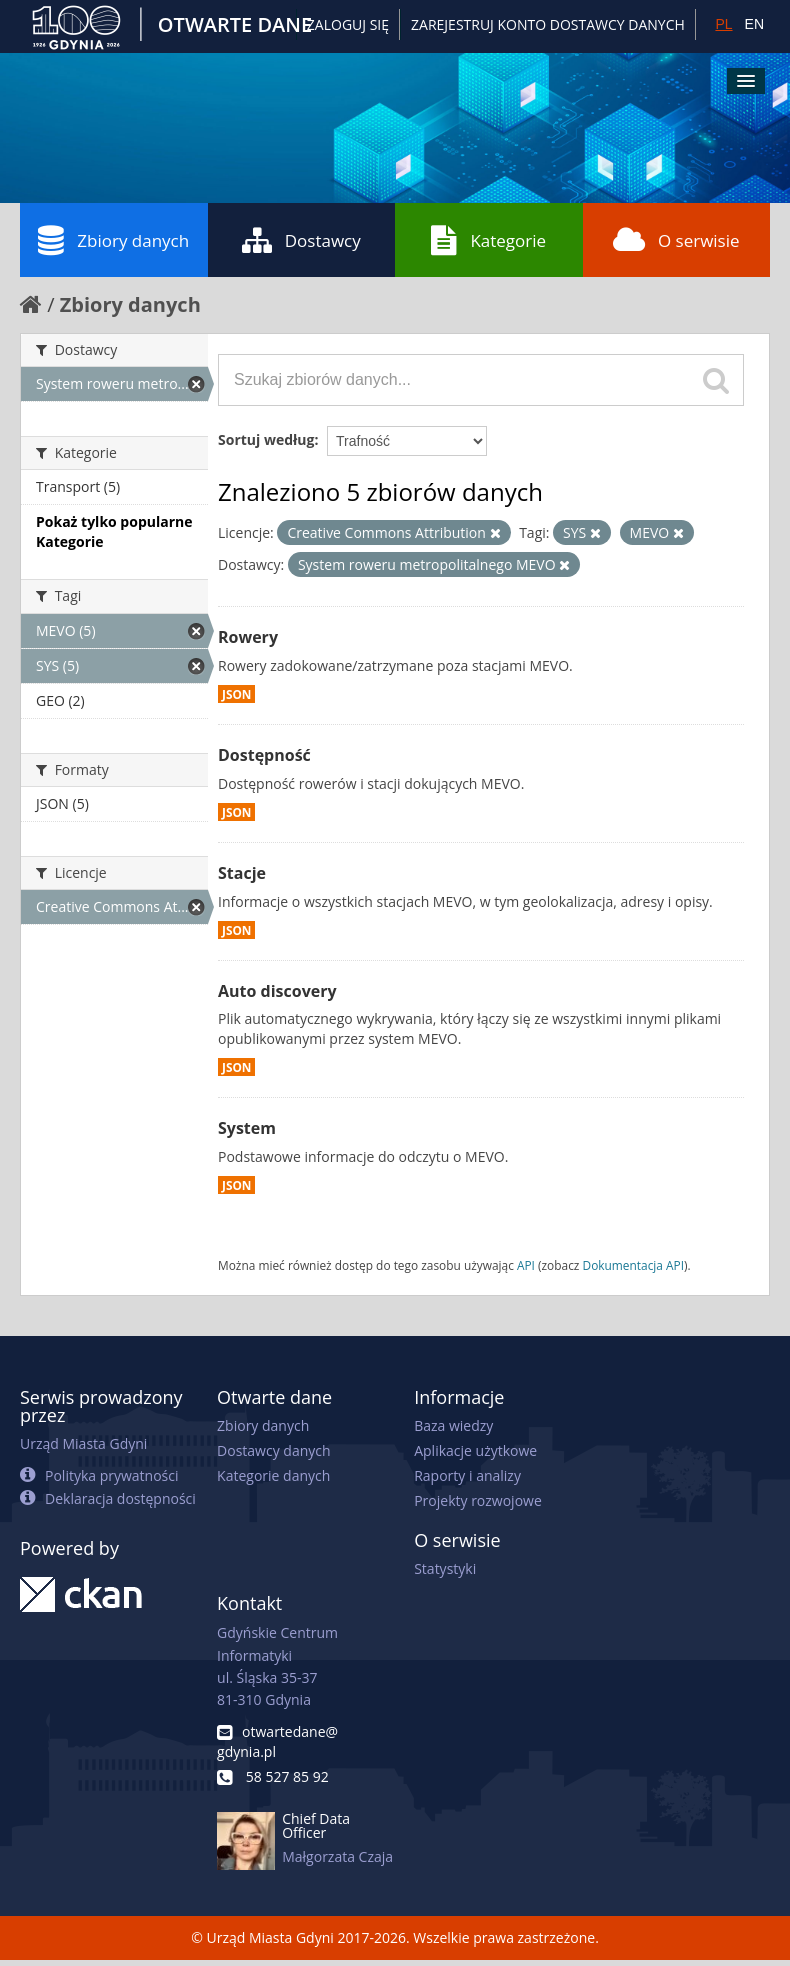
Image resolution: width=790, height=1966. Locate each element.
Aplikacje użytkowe (475, 1450)
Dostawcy (301, 240)
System (247, 1128)
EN (754, 24)
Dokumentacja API (634, 1265)
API (526, 1265)
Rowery (248, 637)
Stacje (242, 873)
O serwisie (676, 240)
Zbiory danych (113, 240)
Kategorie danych (273, 1475)
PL (723, 24)
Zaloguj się (348, 24)
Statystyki (445, 1568)
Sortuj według (266, 439)
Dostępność (264, 755)
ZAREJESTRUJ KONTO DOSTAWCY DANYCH (548, 24)
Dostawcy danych (273, 1450)
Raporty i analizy (467, 1475)
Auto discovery (277, 991)
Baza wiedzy (453, 1425)
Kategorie (488, 240)
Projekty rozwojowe (478, 1500)
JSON (236, 694)
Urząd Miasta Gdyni (83, 1443)
